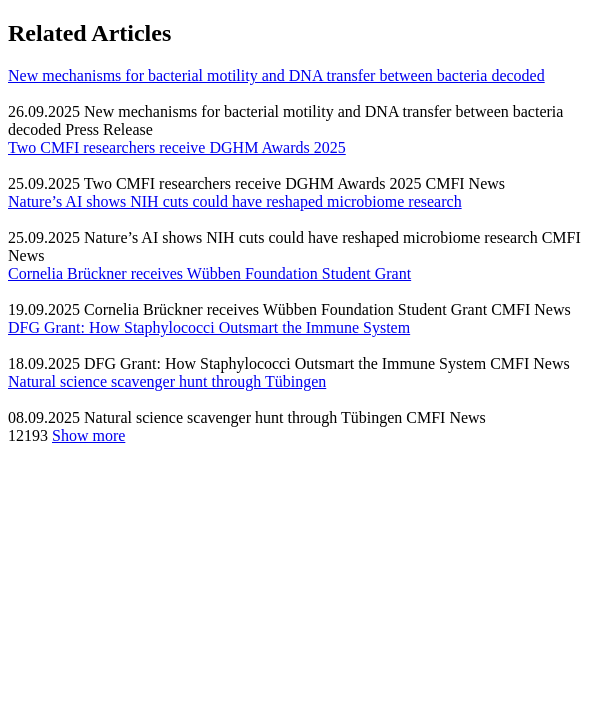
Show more (88, 435)
